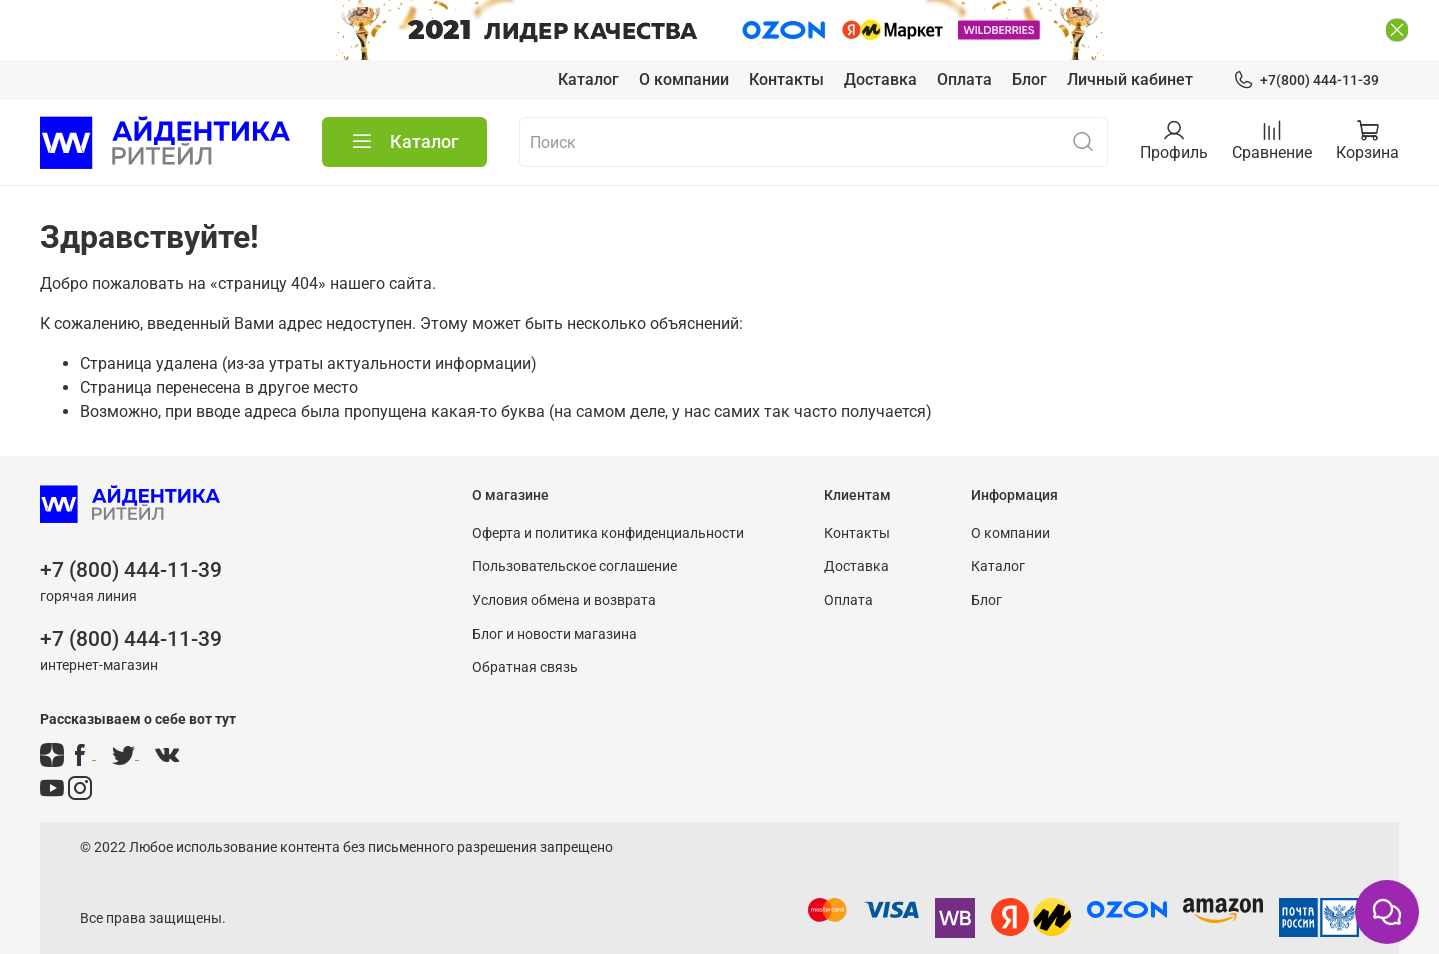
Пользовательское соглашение (574, 531)
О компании (684, 43)
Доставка (880, 43)
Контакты (786, 43)
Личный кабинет (1130, 43)
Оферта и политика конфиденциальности (608, 497)
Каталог (588, 43)
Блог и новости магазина (554, 598)
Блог (1029, 43)
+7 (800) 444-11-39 (131, 535)
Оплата (964, 43)
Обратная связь (525, 632)
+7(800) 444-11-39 (1306, 44)
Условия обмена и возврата (564, 564)
